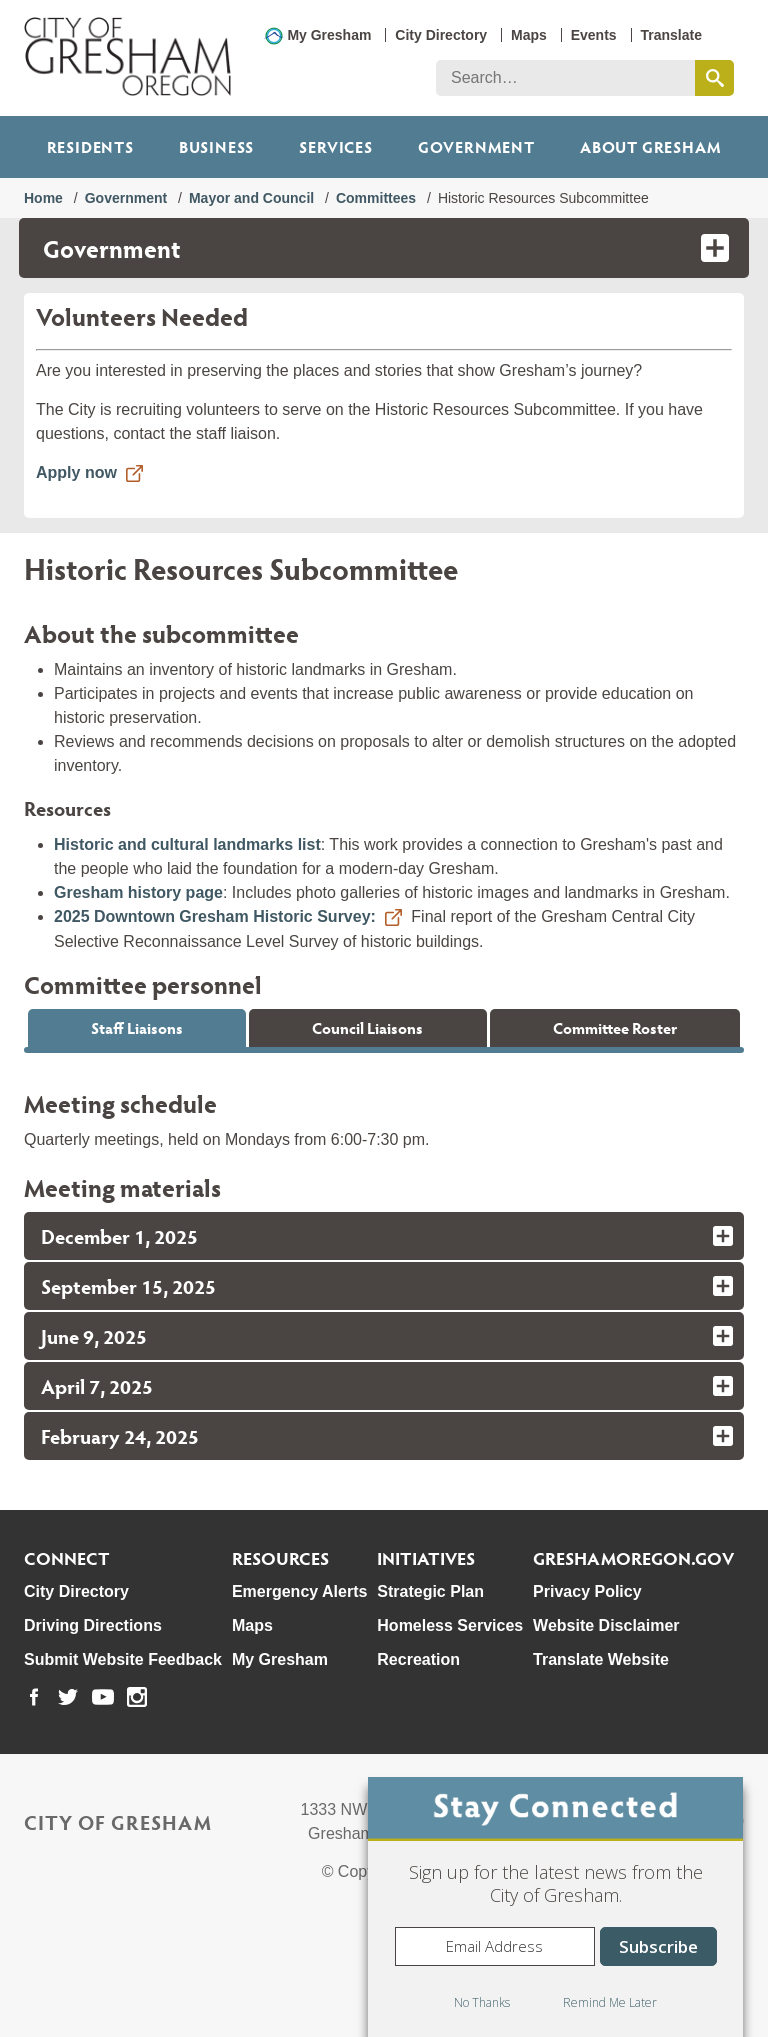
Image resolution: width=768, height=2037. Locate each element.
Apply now (76, 472)
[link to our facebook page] (34, 1806)
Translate (671, 35)
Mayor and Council (251, 198)
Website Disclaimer (606, 1734)
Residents (90, 146)
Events (594, 35)
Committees (376, 198)
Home (43, 198)
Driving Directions (93, 1734)
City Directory (441, 35)
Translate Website (601, 1768)
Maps (529, 35)
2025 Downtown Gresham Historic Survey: (215, 916)
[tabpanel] (384, 1104)
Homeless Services (450, 1734)
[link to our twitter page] (68, 1806)
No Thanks (482, 2002)
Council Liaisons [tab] (367, 1027)
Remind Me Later (610, 2002)
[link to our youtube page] (103, 1806)
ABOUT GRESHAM (650, 146)
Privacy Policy (587, 1700)
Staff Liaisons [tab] (137, 1027)
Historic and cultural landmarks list (187, 844)
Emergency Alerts (299, 1700)
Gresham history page (138, 892)
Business (216, 146)
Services (335, 146)
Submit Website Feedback (123, 1768)
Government (476, 146)
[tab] (384, 1345)
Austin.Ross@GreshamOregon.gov (175, 1121)
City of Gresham (118, 1931)
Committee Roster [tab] (615, 1027)
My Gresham (329, 35)
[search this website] (714, 78)
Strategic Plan (430, 1700)
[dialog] (555, 1907)
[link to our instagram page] (137, 1806)
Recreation (418, 1768)
